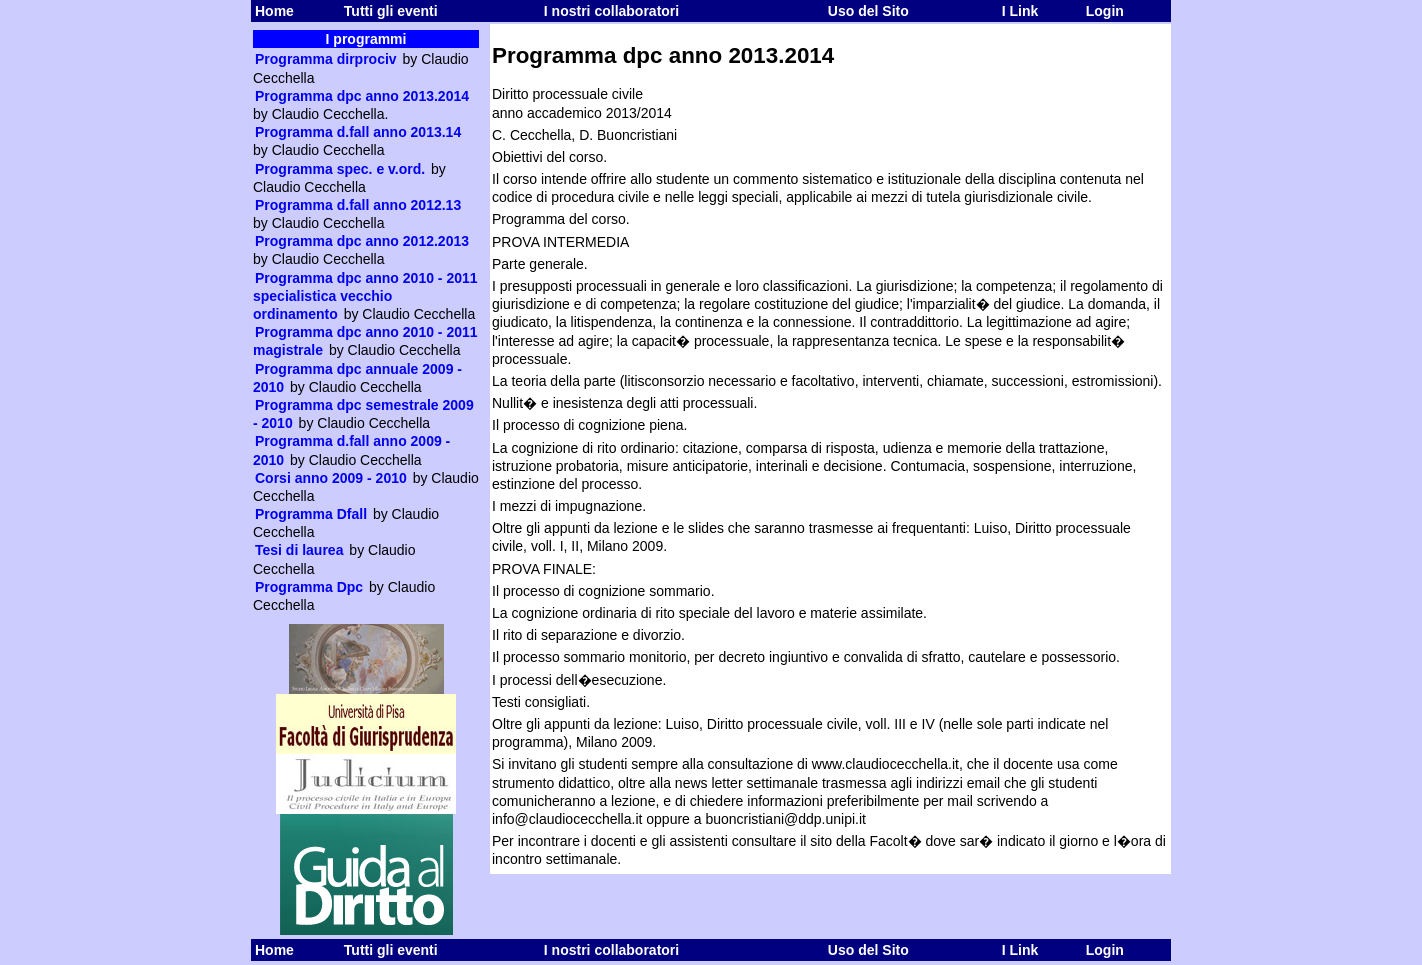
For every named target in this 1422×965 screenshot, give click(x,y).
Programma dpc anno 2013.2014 (362, 96)
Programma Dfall (311, 514)
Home (274, 11)
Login (1105, 11)
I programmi (366, 39)
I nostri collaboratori (611, 11)
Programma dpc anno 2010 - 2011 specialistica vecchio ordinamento (365, 296)
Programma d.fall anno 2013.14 (358, 132)
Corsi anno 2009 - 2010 (331, 478)
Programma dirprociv (326, 59)
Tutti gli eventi (391, 11)
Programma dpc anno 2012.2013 (362, 241)
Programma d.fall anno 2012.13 (358, 205)
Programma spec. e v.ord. (340, 169)
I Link (1020, 11)
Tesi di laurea (299, 550)
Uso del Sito (868, 11)
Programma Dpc (309, 587)
